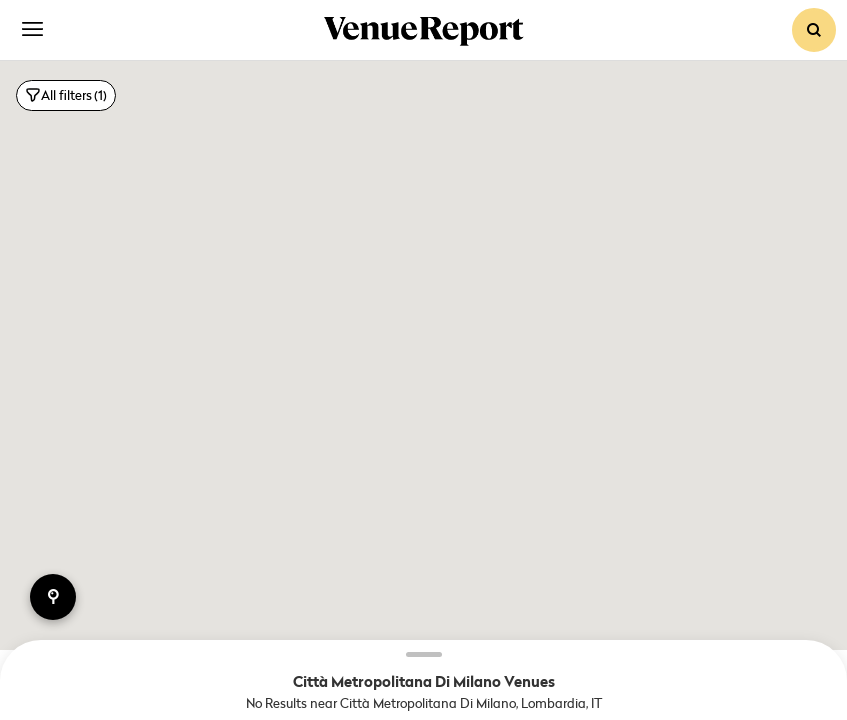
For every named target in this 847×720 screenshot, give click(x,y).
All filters (66, 95)
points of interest (53, 597)
